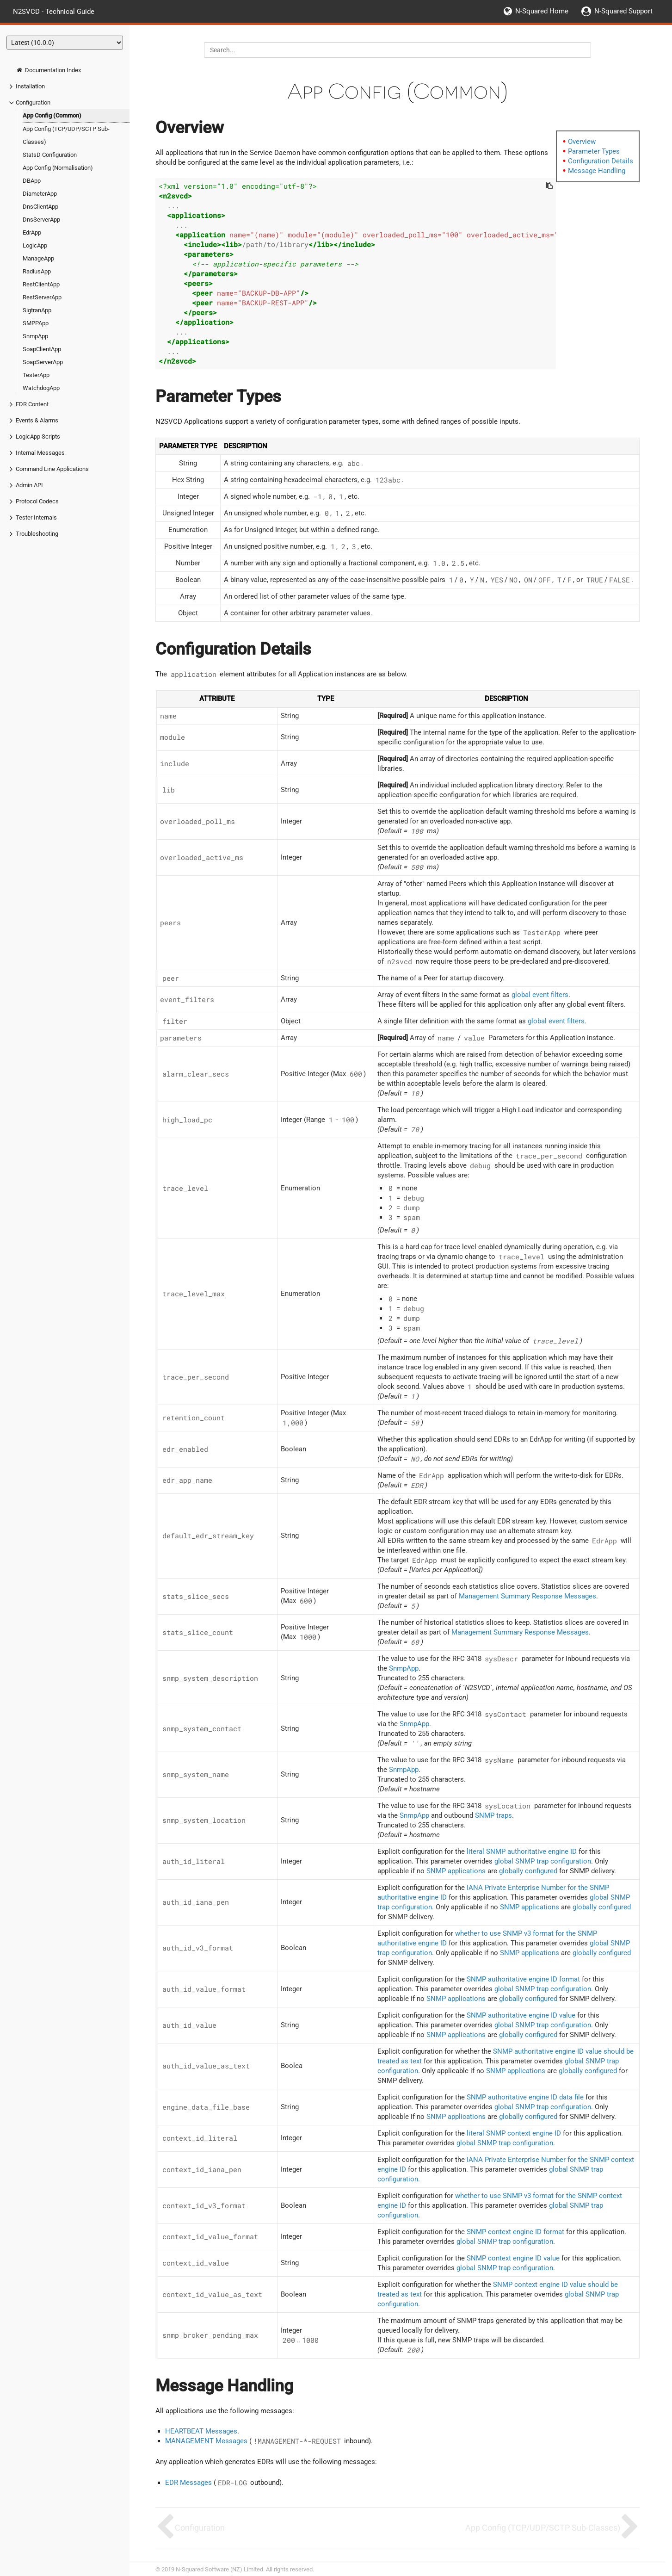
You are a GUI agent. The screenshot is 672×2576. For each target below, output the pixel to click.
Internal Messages (40, 452)
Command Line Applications (52, 468)
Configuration (33, 102)
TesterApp (36, 375)
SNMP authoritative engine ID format (523, 1979)
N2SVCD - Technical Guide (53, 11)
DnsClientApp (40, 206)
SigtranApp (37, 310)
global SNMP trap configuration (542, 1861)
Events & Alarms (37, 420)
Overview (582, 141)
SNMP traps (493, 1815)
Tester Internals (36, 517)
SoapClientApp (42, 349)
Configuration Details (600, 161)
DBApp (32, 180)
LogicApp (35, 245)
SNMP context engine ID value (513, 2258)
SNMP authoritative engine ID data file (525, 2097)
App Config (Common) (52, 115)
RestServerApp (42, 297)
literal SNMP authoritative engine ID (522, 1851)
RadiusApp (37, 271)
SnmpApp (35, 336)
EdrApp (32, 232)
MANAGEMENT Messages (206, 2441)
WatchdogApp (41, 387)
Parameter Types (594, 151)
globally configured (528, 1871)
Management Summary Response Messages (527, 1596)
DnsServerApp (41, 219)
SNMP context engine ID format (515, 2232)
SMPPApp (36, 323)
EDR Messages (188, 2482)
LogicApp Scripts (38, 436)
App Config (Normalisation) (58, 167)
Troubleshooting (37, 533)
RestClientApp (41, 284)
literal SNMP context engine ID (514, 2133)
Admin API (29, 485)
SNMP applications (456, 1871)
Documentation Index (48, 70)
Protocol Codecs (37, 501)
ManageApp (38, 258)
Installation (30, 86)
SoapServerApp (43, 362)
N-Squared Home (541, 11)
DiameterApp (40, 193)
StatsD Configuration (50, 154)
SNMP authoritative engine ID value (521, 2015)
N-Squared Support (623, 11)
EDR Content (32, 404)
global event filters (540, 995)
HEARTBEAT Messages (201, 2431)
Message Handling (596, 171)
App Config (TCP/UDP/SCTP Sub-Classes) (66, 135)
